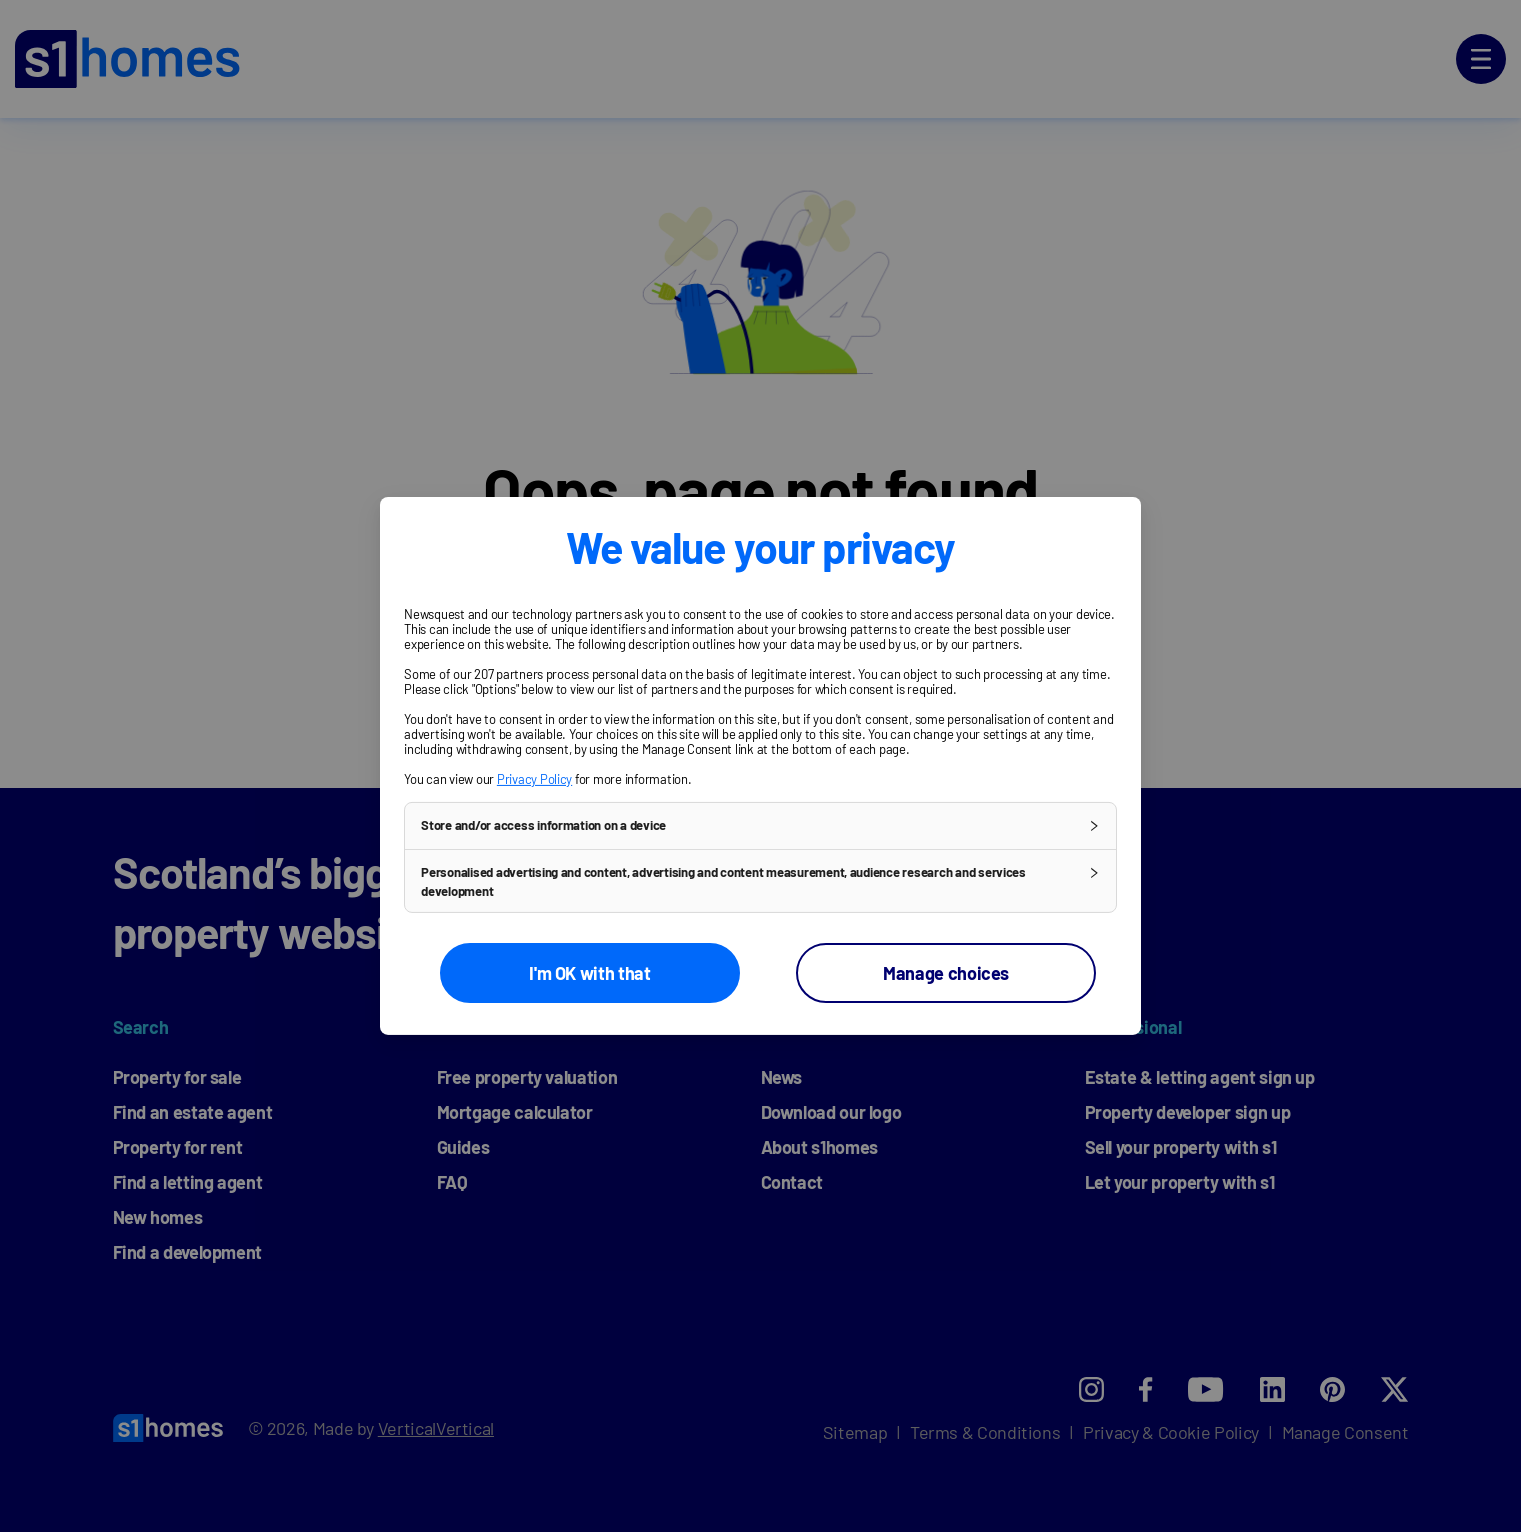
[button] (760, 826)
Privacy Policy (534, 779)
